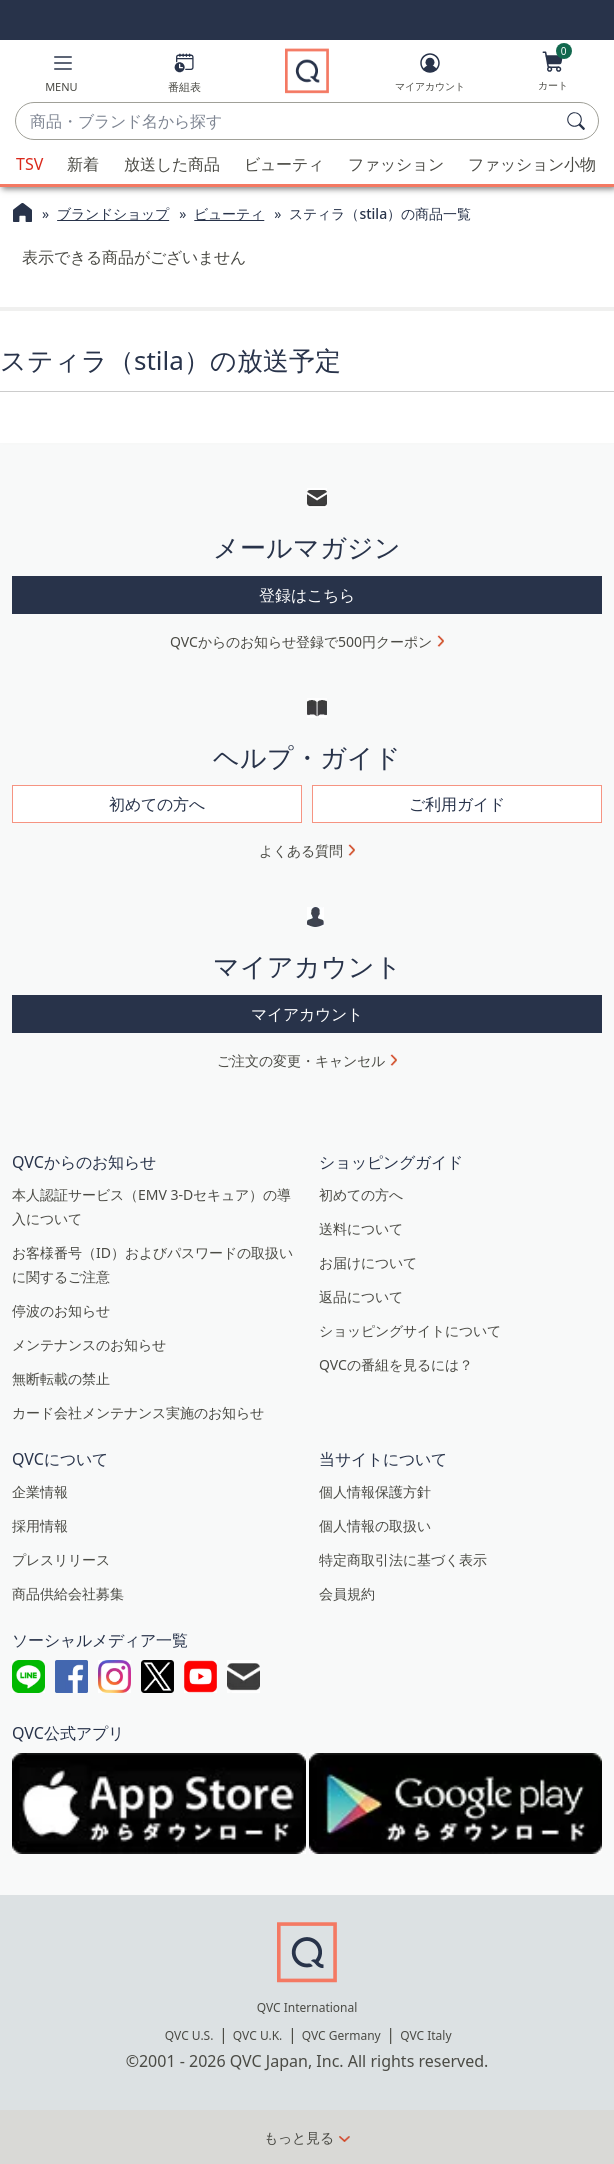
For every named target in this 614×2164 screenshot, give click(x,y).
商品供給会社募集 (68, 1593)
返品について (361, 1296)
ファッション (396, 164)
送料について (361, 1228)
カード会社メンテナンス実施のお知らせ (138, 1412)
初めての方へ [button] (157, 804)
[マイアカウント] (430, 76)
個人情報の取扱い (375, 1525)
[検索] (579, 121)
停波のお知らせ (61, 1310)
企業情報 (40, 1491)
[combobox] (287, 122)
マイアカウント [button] (307, 1014)
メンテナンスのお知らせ (89, 1344)
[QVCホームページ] (22, 215)
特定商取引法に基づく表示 (403, 1559)
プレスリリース (61, 1559)
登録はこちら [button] (307, 595)
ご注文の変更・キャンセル (301, 1060)
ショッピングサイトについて (410, 1330)
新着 (83, 164)
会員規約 (347, 1593)
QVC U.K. (257, 2035)
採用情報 (40, 1525)
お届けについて (368, 1262)
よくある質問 (301, 850)
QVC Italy (425, 2035)
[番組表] (184, 76)
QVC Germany (341, 2035)
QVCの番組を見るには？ (396, 1364)
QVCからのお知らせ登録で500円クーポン (301, 641)
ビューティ (284, 164)
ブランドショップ (113, 213)
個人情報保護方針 (375, 1491)
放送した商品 (172, 164)
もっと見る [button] (299, 2137)
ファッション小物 (532, 164)
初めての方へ (361, 1194)
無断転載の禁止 (61, 1378)
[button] (61, 76)
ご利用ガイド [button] (457, 804)
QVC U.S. (189, 2035)
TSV (29, 164)
